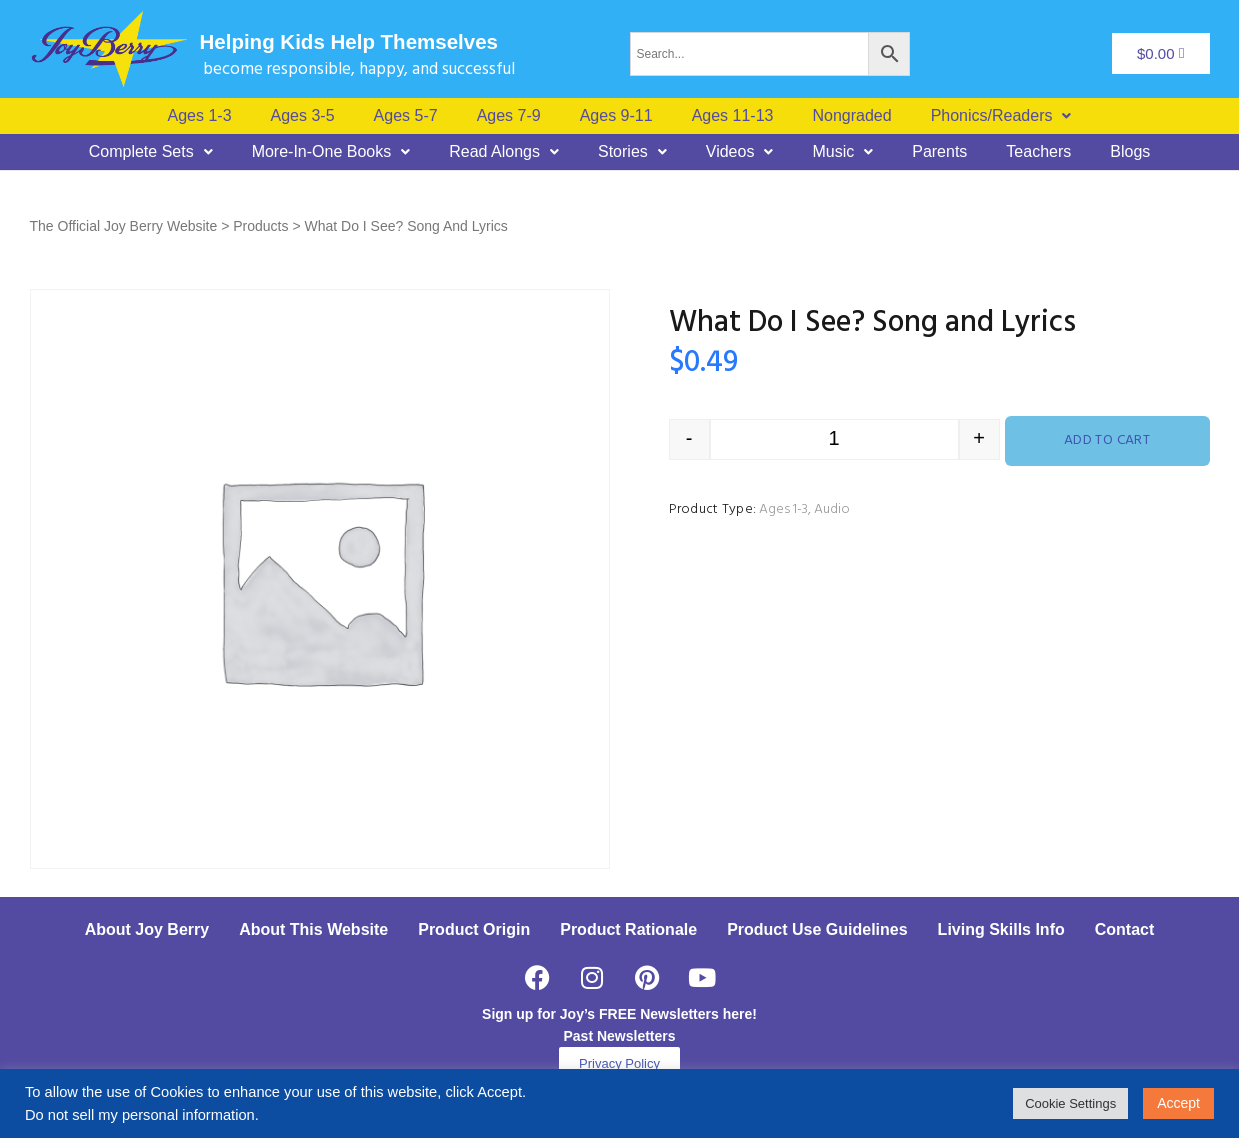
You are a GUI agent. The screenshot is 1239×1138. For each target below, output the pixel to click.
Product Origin (474, 929)
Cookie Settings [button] (1070, 1103)
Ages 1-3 (200, 116)
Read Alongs (504, 152)
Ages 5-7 (406, 116)
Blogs (1130, 152)
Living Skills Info (1001, 929)
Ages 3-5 (303, 116)
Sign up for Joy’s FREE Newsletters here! (619, 1014)
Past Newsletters (619, 1036)
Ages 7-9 (509, 116)
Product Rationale (628, 929)
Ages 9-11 (616, 116)
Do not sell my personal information (140, 1115)
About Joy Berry (147, 929)
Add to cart (1107, 440)
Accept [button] (1178, 1103)
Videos (740, 152)
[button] (1001, 116)
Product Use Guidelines (817, 929)
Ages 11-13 (733, 116)
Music (842, 152)
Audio (832, 509)
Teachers (1038, 152)
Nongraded (851, 116)
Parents (939, 152)
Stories (632, 152)
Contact (1125, 929)
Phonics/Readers (1001, 116)
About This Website (313, 929)
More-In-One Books (331, 152)
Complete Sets (151, 152)
